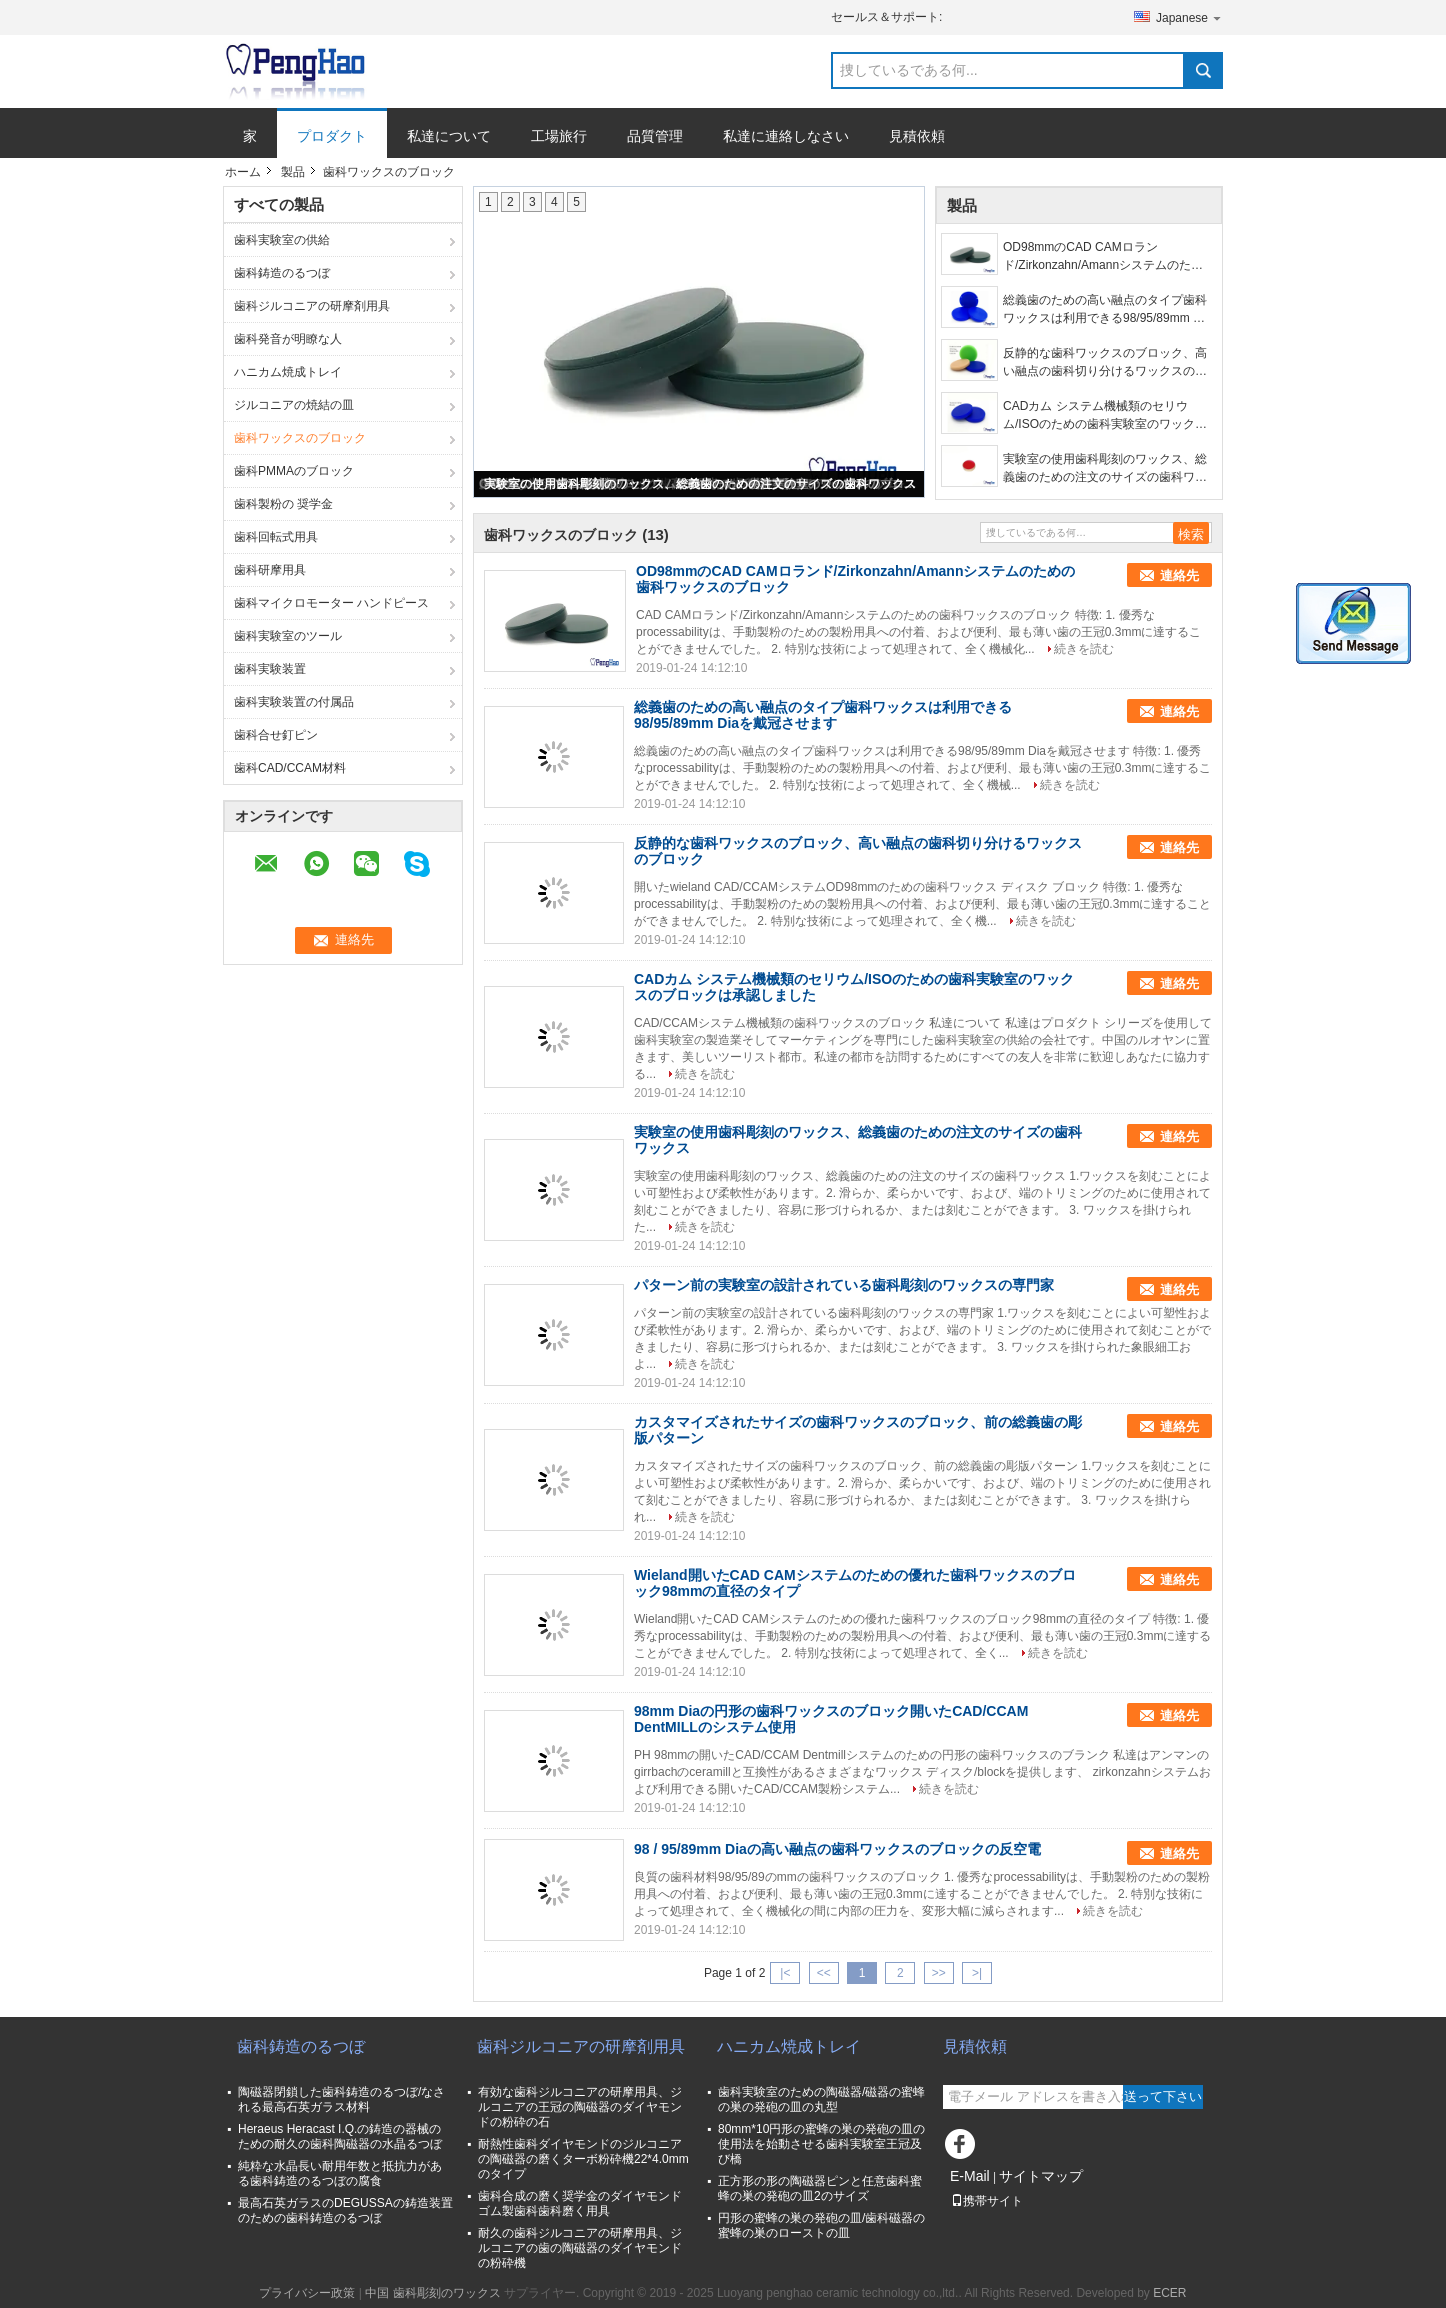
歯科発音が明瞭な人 (288, 339)
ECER (1169, 2293)
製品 (293, 172)
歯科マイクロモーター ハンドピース (331, 603)
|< (785, 1973)
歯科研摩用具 (270, 570)
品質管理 (655, 136)
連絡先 (1179, 575)
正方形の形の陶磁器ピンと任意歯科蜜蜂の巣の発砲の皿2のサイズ (820, 2188)
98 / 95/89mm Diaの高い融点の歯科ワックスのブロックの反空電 (837, 1849)
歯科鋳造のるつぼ (282, 273)
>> (939, 1973)
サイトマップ (1041, 2176)
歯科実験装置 (270, 669)
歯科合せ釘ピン (276, 735)
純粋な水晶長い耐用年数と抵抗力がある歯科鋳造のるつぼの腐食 (340, 2173)
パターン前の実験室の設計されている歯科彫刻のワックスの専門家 (844, 1285)
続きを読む (1084, 649)
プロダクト (332, 136)
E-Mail (970, 2176)
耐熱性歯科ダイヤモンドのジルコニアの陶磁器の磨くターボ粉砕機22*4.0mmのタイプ (583, 2159)
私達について (449, 136)
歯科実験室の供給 (282, 240)
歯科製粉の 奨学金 (283, 504)
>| (977, 1973)
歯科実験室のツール (288, 636)
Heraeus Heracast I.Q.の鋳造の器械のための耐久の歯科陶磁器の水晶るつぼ (340, 2136)
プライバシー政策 (307, 2293)
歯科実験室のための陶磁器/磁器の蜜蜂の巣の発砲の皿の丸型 (821, 2099)
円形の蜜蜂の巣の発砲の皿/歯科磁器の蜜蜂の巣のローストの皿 (821, 2225)
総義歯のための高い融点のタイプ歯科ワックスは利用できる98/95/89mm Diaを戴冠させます (1107, 310)
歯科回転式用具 (276, 537)
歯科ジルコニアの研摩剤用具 (312, 306)
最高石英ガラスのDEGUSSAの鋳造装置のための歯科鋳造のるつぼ (345, 2210)
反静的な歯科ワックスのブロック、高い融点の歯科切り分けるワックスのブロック (1105, 363)
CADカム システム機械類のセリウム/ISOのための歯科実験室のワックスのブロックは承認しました (1105, 416)
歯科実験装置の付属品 (294, 702)
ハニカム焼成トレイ (288, 372)
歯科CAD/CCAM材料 (290, 768)
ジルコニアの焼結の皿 (294, 405)
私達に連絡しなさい (786, 136)
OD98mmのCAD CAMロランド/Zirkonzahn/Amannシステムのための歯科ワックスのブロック (1103, 257)
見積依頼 (917, 136)
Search (1203, 70)
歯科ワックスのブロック (300, 438)
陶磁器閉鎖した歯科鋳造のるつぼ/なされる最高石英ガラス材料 (341, 2099)
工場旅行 (559, 136)
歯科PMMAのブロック (294, 471)
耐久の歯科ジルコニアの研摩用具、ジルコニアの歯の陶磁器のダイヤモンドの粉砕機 (580, 2248)
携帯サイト (987, 2201)
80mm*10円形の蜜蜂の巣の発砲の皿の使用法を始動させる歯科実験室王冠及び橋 (821, 2144)
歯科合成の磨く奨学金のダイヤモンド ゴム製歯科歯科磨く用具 (580, 2203)
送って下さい (1163, 2096)
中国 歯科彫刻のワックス (432, 2293)
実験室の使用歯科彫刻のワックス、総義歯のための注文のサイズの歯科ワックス (700, 484)
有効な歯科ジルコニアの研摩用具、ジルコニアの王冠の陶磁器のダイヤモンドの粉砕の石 (580, 2107)
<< (824, 1973)
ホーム (243, 172)
